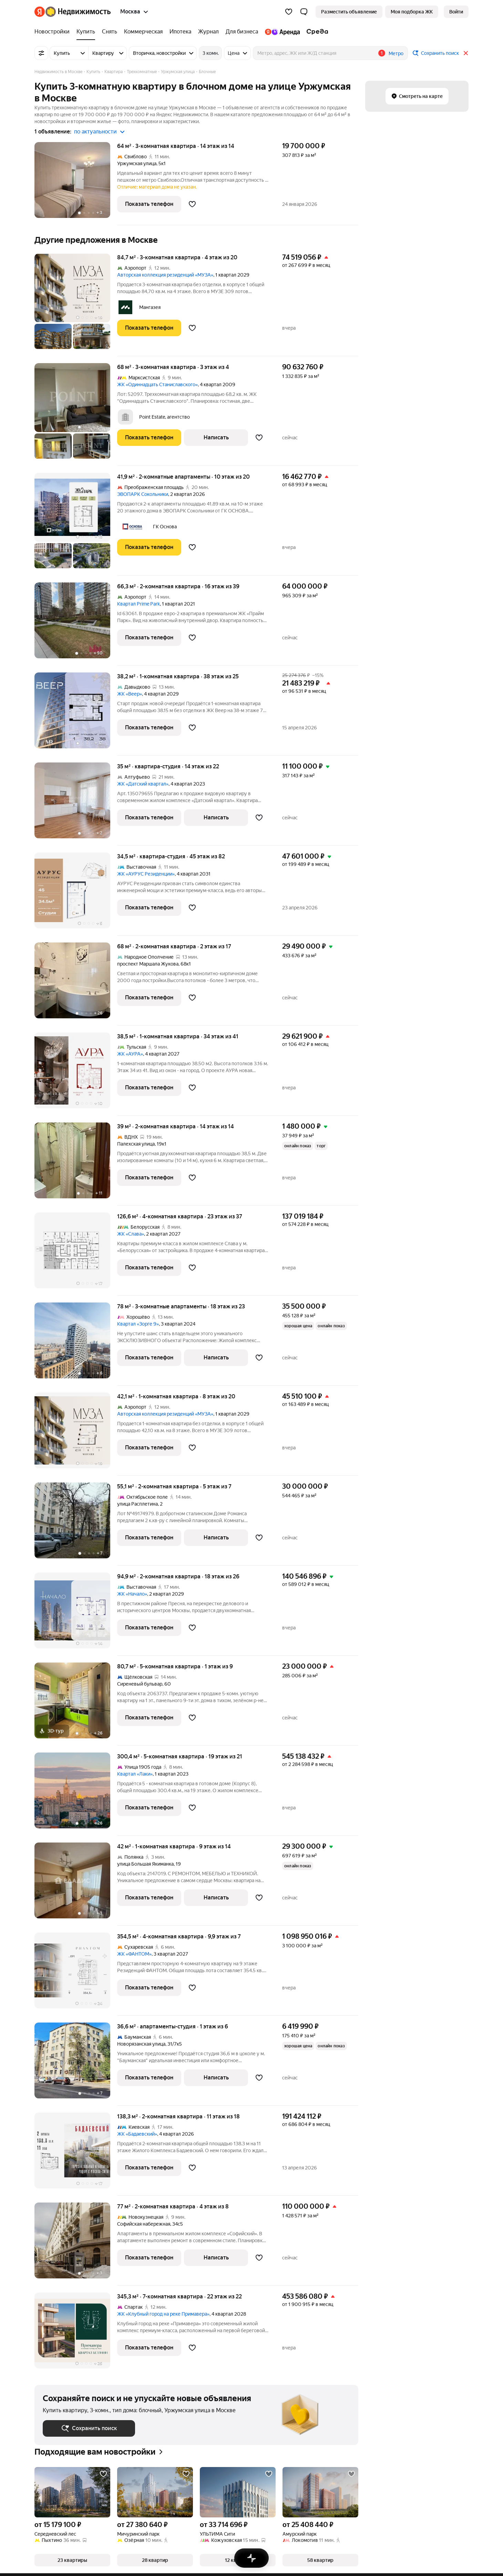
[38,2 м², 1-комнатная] (75, 714)
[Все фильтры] (41, 53)
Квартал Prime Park (138, 604)
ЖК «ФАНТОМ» (134, 1954)
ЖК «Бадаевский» (137, 2134)
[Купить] (86, 31)
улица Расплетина (137, 1504)
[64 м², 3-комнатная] (75, 183)
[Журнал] (208, 31)
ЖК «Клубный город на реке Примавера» (163, 2314)
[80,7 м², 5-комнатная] (75, 1704)
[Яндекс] (39, 12)
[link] (456, 12)
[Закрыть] (466, 53)
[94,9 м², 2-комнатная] (75, 1614)
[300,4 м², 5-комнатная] (75, 1794)
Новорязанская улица (141, 2044)
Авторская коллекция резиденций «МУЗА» (165, 275)
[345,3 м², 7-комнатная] (75, 2330)
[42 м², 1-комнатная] (75, 1884)
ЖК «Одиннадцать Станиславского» (157, 384)
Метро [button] (396, 53)
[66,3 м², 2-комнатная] (75, 624)
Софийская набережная (143, 2224)
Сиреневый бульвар (139, 1684)
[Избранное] (289, 12)
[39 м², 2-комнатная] (75, 1164)
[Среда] (315, 31)
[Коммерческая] (143, 31)
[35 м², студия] (75, 804)
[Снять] (110, 31)
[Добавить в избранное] (192, 204)
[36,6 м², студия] (75, 2064)
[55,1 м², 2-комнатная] (75, 1524)
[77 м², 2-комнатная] (75, 2244)
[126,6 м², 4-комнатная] (75, 1254)
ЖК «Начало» (132, 1594)
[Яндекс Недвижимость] (78, 12)
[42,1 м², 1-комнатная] (75, 1434)
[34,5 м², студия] (75, 894)
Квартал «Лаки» (135, 1774)
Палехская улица (136, 1144)
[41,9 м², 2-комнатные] (75, 524)
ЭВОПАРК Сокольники (142, 494)
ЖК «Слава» (130, 1234)
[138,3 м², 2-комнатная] (75, 2154)
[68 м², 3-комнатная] (75, 414)
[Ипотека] (180, 31)
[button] (304, 12)
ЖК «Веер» (129, 694)
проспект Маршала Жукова (147, 964)
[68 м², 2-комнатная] (75, 984)
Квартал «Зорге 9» (138, 1324)
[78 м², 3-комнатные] (75, 1344)
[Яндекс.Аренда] (282, 31)
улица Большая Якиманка (145, 1864)
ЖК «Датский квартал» (142, 784)
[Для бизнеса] (241, 31)
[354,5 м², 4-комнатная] (75, 1974)
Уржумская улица (136, 163)
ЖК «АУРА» (130, 1054)
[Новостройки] (53, 31)
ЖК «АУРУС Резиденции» (146, 874)
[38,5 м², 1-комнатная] (75, 1074)
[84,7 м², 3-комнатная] (75, 304)
